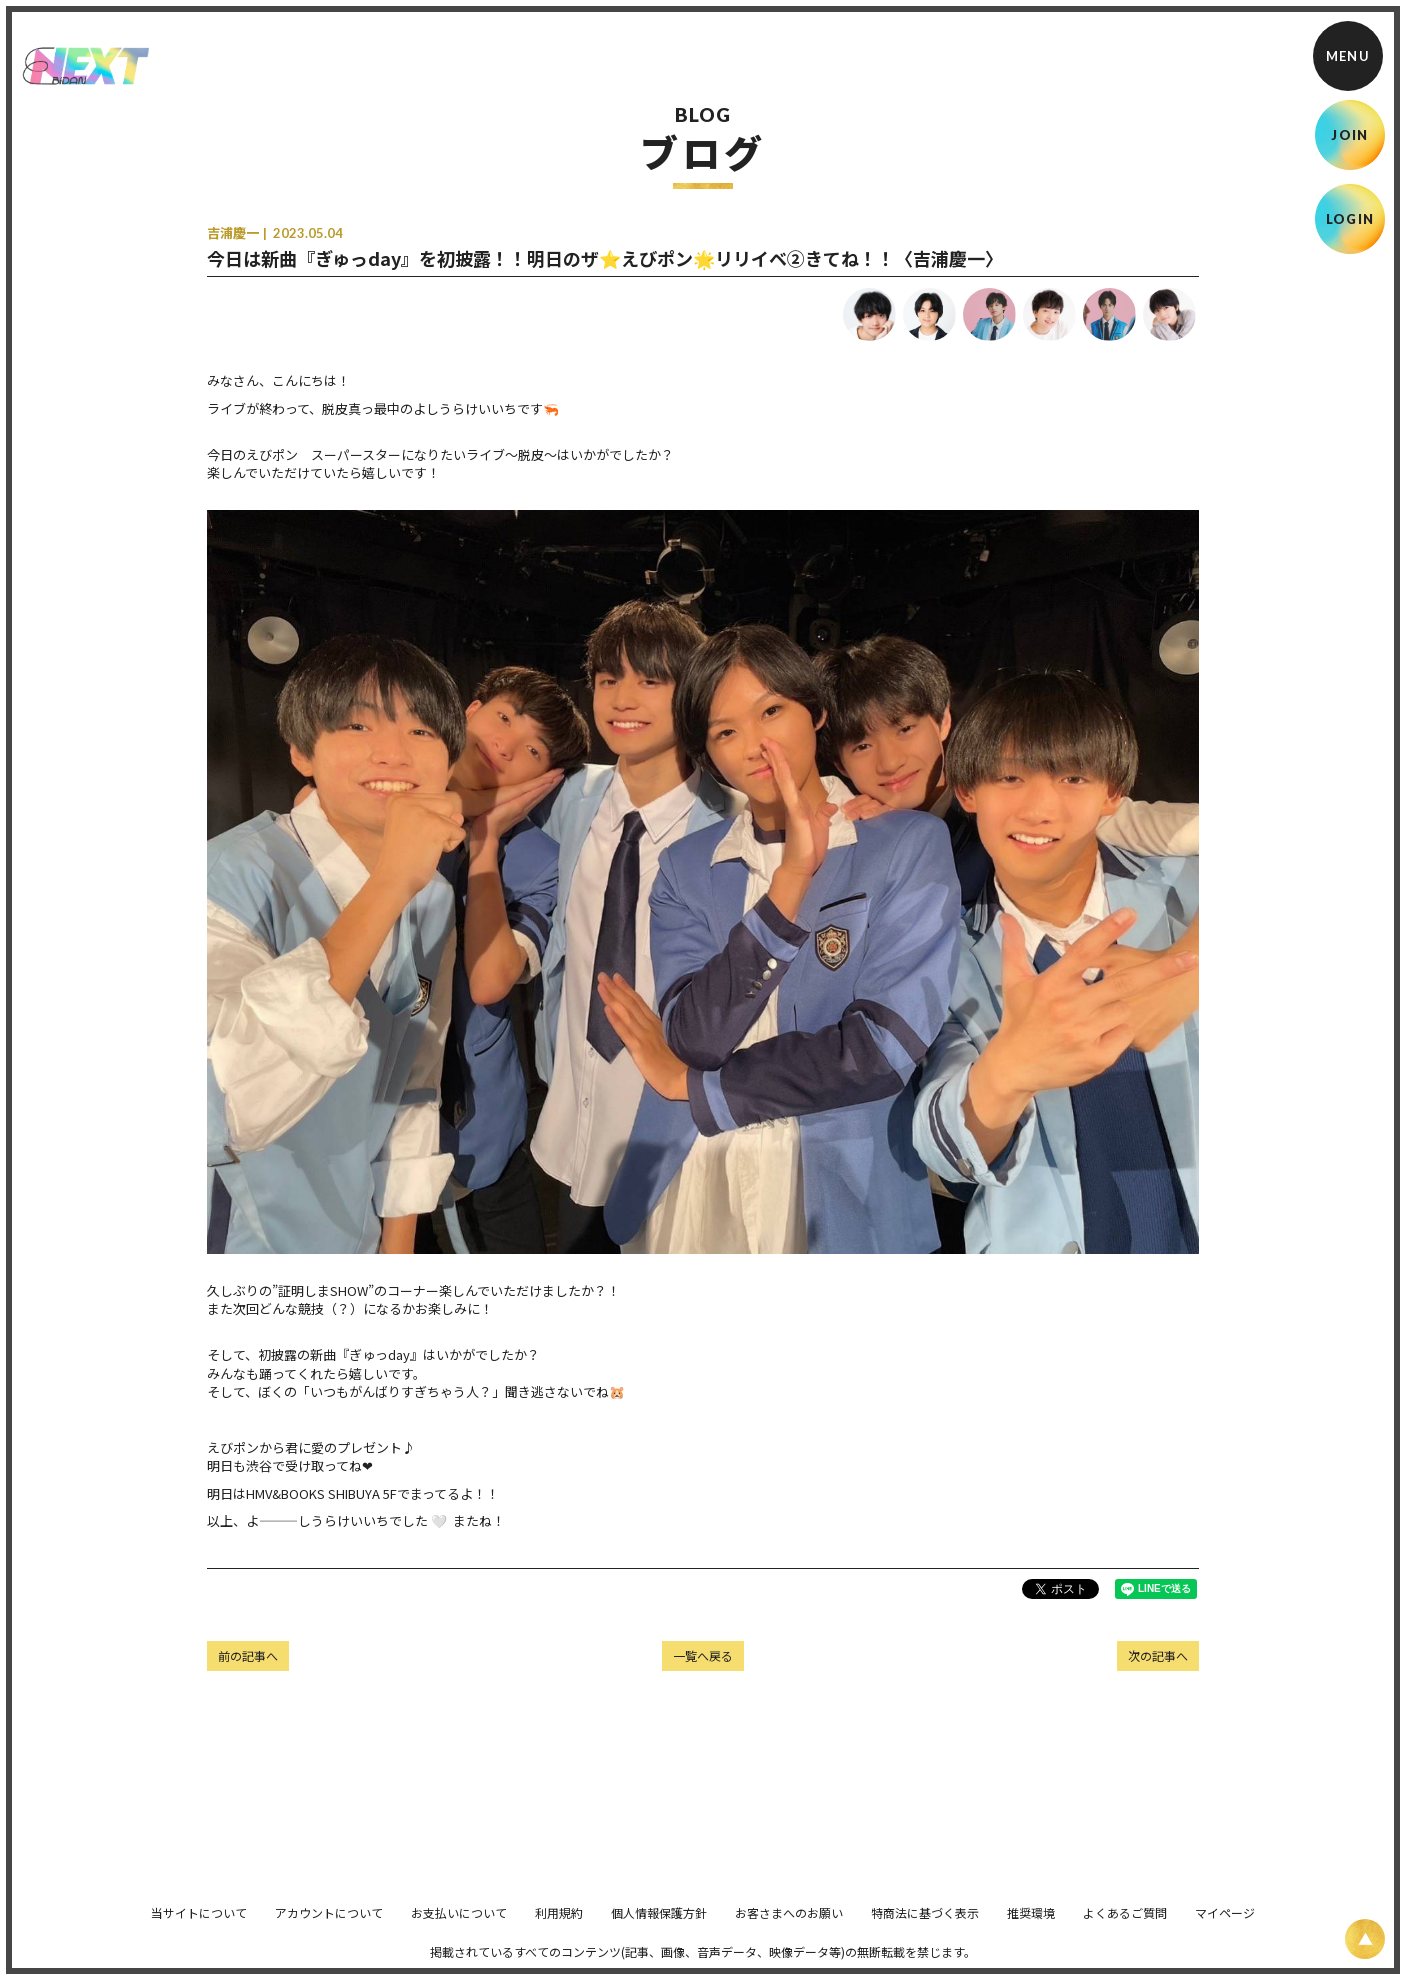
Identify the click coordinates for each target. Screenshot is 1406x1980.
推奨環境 (1031, 1926)
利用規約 (559, 1926)
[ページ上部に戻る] (1365, 1939)
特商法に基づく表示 (925, 1926)
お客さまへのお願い (789, 1926)
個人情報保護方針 (659, 1926)
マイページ (1225, 1926)
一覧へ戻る (703, 1655)
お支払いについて (459, 1926)
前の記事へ (248, 1655)
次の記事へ (1158, 1655)
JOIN (1349, 135)
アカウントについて (329, 1926)
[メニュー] (1348, 56)
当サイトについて (199, 1926)
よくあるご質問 (1125, 1926)
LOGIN (1350, 219)
